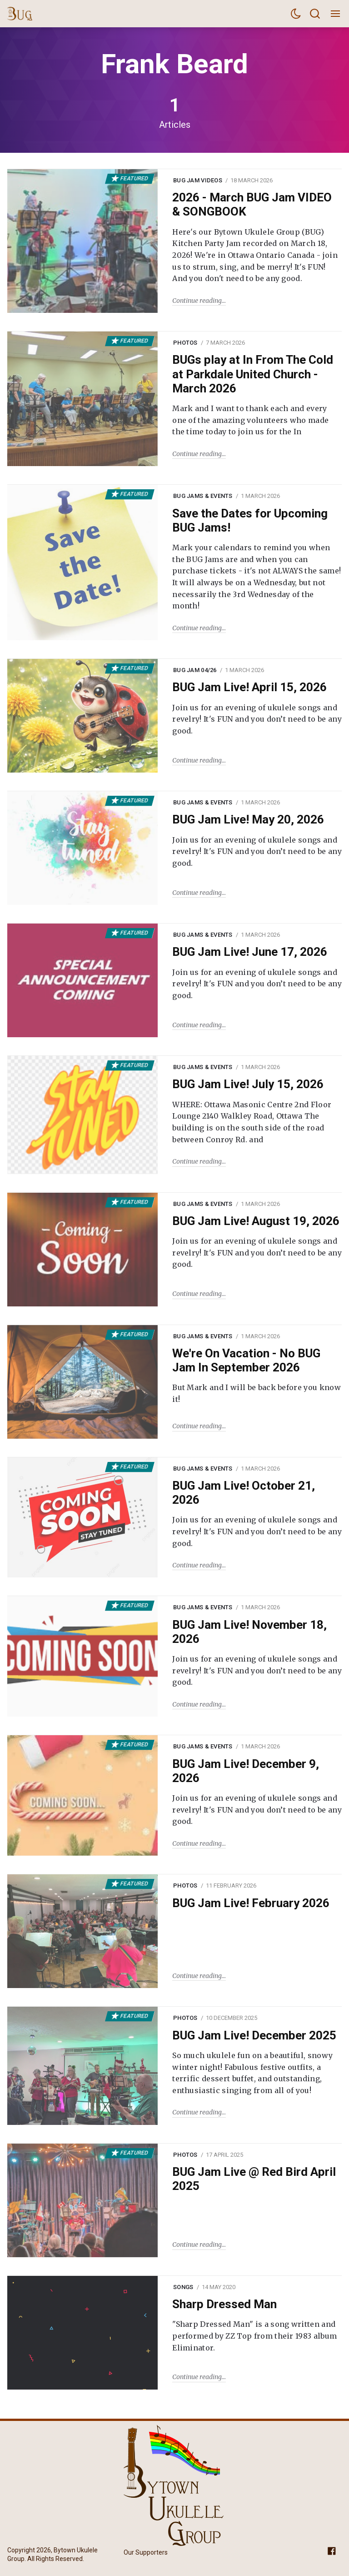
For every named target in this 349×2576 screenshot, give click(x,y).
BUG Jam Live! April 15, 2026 (249, 687)
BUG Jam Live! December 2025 (254, 2035)
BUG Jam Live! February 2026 (250, 1903)
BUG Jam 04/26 (194, 670)
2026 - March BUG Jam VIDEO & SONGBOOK (252, 204)
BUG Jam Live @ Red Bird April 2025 (254, 2179)
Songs (183, 2287)
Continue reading (197, 300)
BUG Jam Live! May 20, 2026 (248, 819)
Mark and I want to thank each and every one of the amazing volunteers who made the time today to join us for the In (250, 420)
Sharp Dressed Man (224, 2304)
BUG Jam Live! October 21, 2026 (243, 1492)
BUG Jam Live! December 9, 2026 (245, 1771)
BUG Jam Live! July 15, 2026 (248, 1084)
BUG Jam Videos (197, 180)
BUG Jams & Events (202, 495)
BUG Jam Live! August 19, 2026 (255, 1221)
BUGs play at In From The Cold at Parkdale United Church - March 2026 (252, 374)
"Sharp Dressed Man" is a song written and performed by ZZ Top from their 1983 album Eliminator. (254, 2336)
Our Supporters (146, 2552)
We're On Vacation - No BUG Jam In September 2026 (246, 1360)
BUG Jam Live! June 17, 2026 (249, 952)
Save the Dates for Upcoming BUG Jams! (250, 520)
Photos (185, 342)
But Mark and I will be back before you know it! (256, 1393)
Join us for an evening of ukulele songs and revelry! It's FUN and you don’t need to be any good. (257, 719)
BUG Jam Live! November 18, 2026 (249, 1632)
